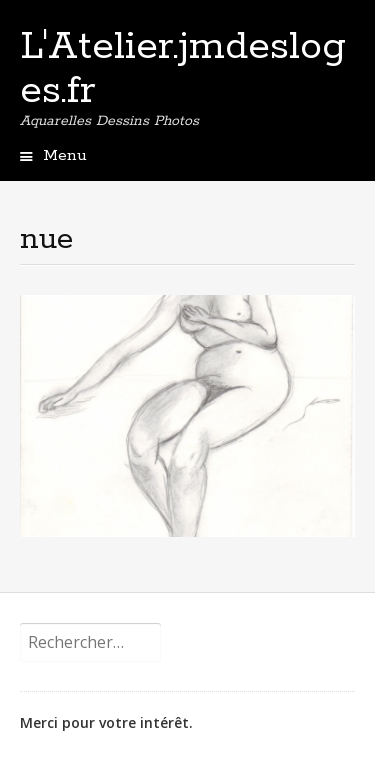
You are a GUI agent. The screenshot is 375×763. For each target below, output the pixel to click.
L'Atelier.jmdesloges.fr (183, 69)
